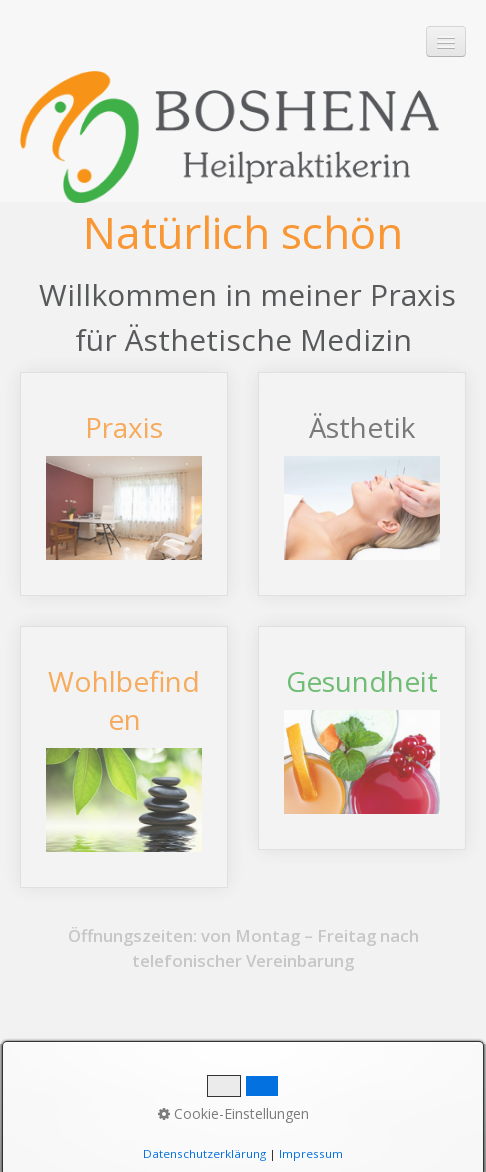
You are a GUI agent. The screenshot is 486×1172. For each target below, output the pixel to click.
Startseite (57, 1096)
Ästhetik (362, 484)
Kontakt (139, 1096)
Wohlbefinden (124, 757)
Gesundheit (362, 738)
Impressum (229, 1096)
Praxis (124, 484)
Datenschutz (338, 1096)
